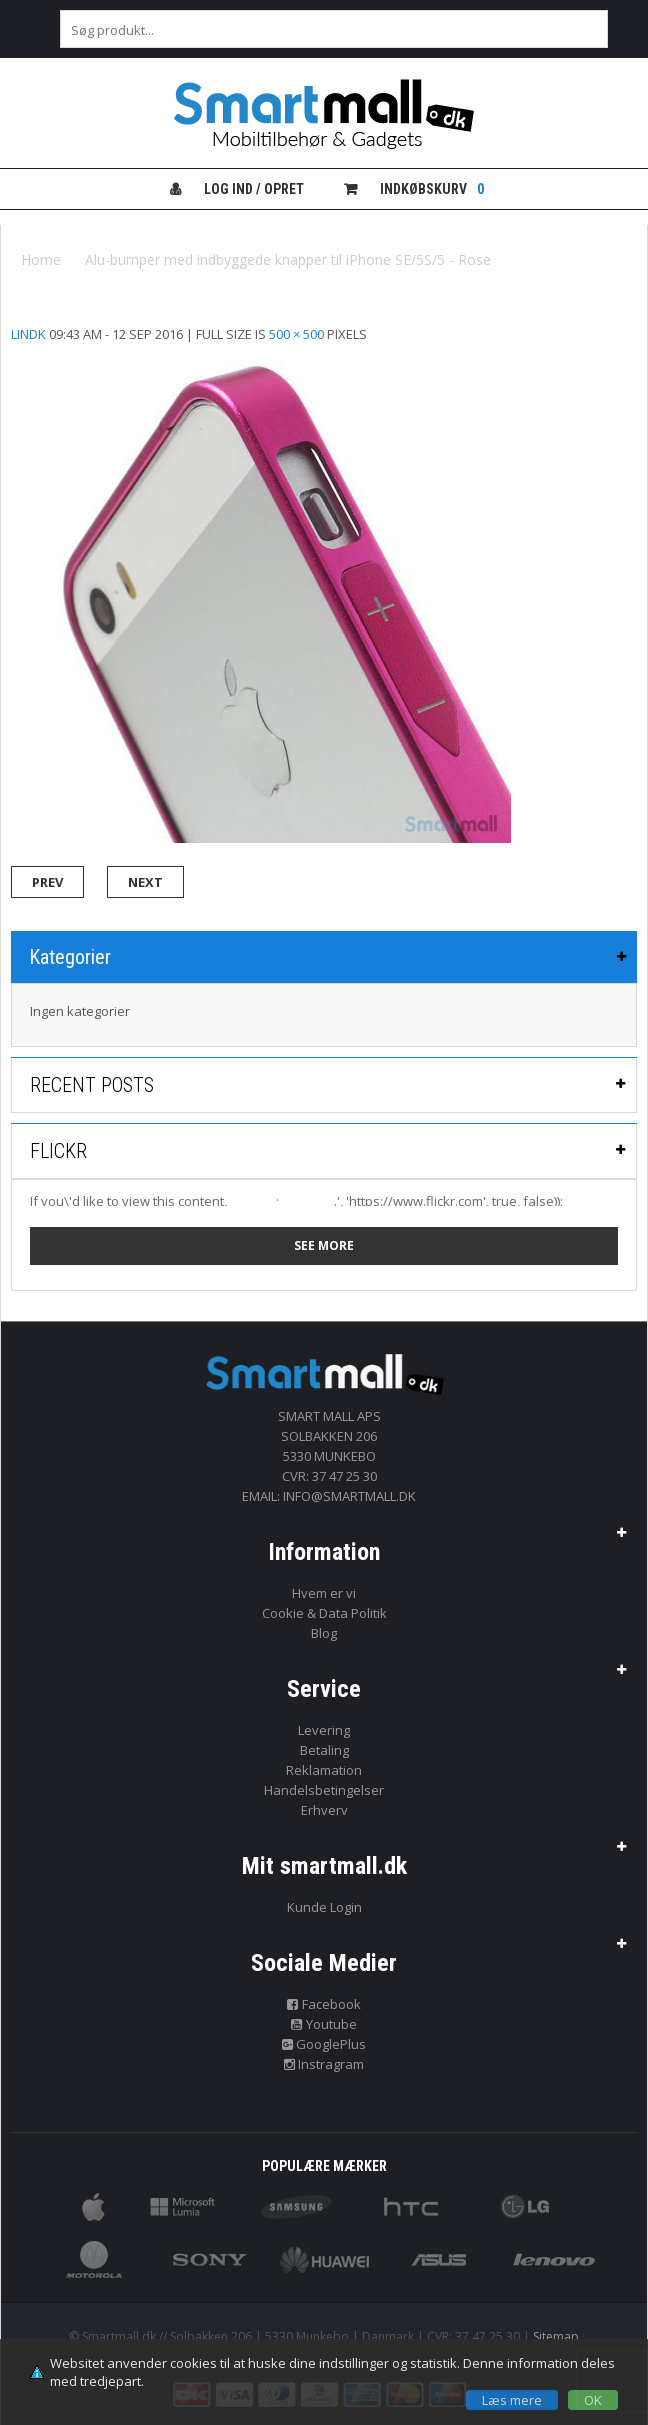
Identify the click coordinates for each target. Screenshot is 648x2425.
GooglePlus (324, 2044)
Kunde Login (324, 1907)
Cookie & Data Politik (324, 1613)
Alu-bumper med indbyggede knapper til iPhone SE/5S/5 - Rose (288, 259)
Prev (47, 882)
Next (145, 882)
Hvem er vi (324, 1593)
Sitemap (556, 2336)
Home (41, 259)
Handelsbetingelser (324, 1790)
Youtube (324, 2024)
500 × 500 (296, 334)
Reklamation (324, 1770)
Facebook (324, 2004)
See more (324, 1245)
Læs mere (512, 2400)
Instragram (324, 2064)
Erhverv (324, 1810)
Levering (324, 1730)
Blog (324, 1633)
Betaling (324, 1750)
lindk (28, 334)
